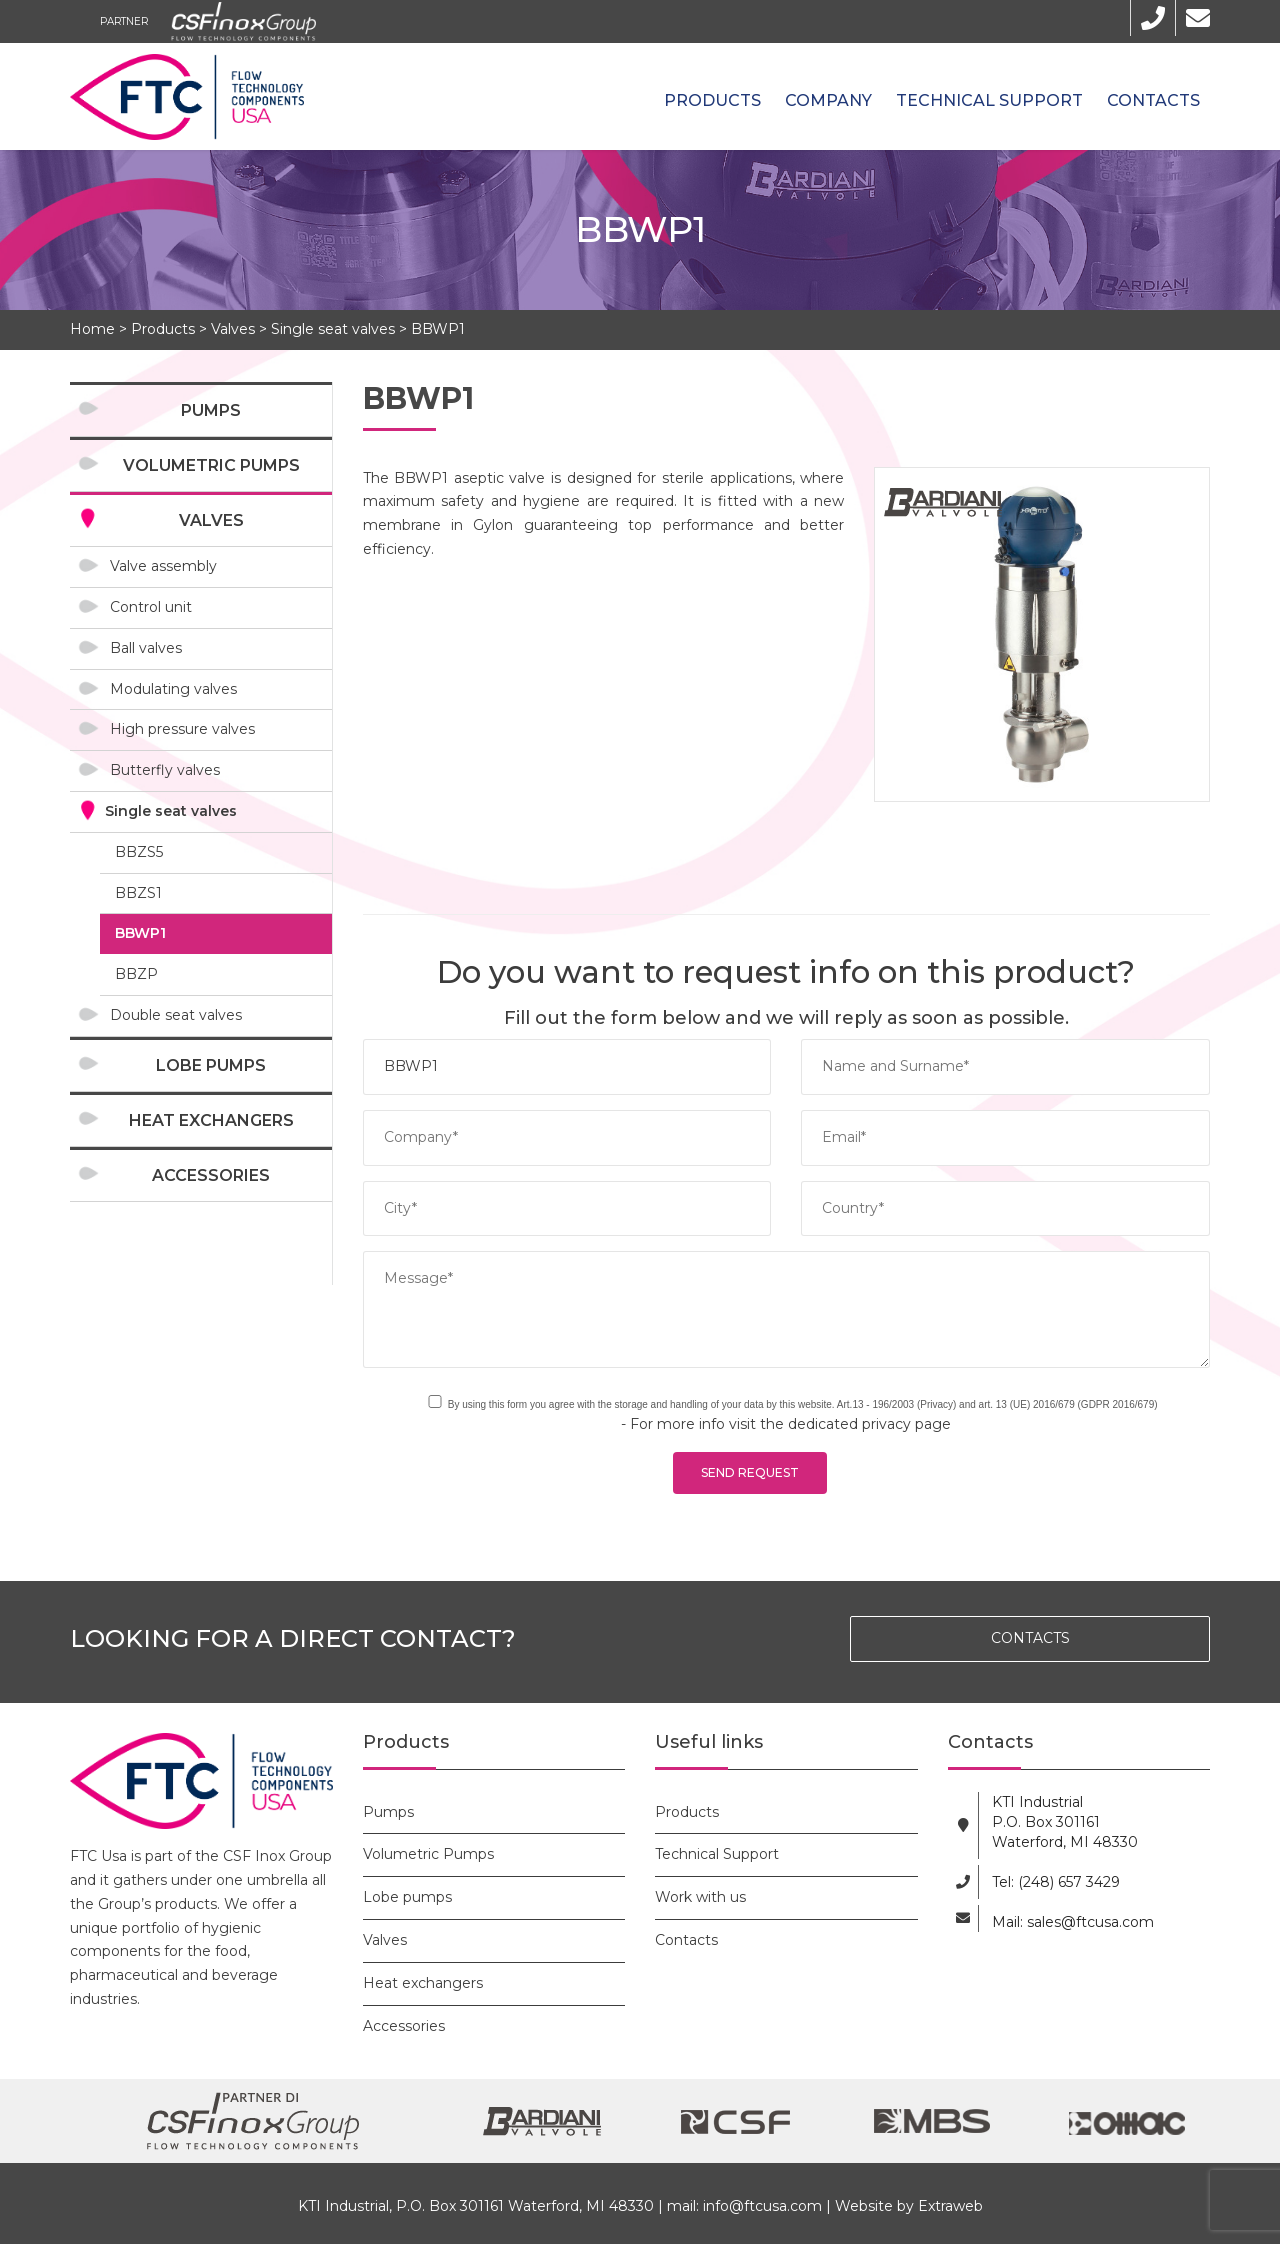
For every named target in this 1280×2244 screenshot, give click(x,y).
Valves (233, 329)
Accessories (211, 1175)
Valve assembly (163, 566)
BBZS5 (139, 852)
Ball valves (146, 648)
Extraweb (950, 2206)
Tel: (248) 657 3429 (1056, 1882)
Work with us (700, 1897)
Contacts (1153, 100)
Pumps (211, 410)
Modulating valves (173, 689)
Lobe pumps (211, 1065)
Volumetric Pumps (211, 465)
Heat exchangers (211, 1120)
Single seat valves (333, 329)
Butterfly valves (165, 770)
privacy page (906, 1424)
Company (828, 100)
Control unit (151, 607)
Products (712, 100)
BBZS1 (138, 893)
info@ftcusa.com (762, 2206)
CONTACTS (1030, 1638)
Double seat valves (176, 1015)
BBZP (136, 974)
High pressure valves (182, 729)
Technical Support (989, 100)
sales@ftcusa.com (1090, 1922)
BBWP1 (438, 329)
